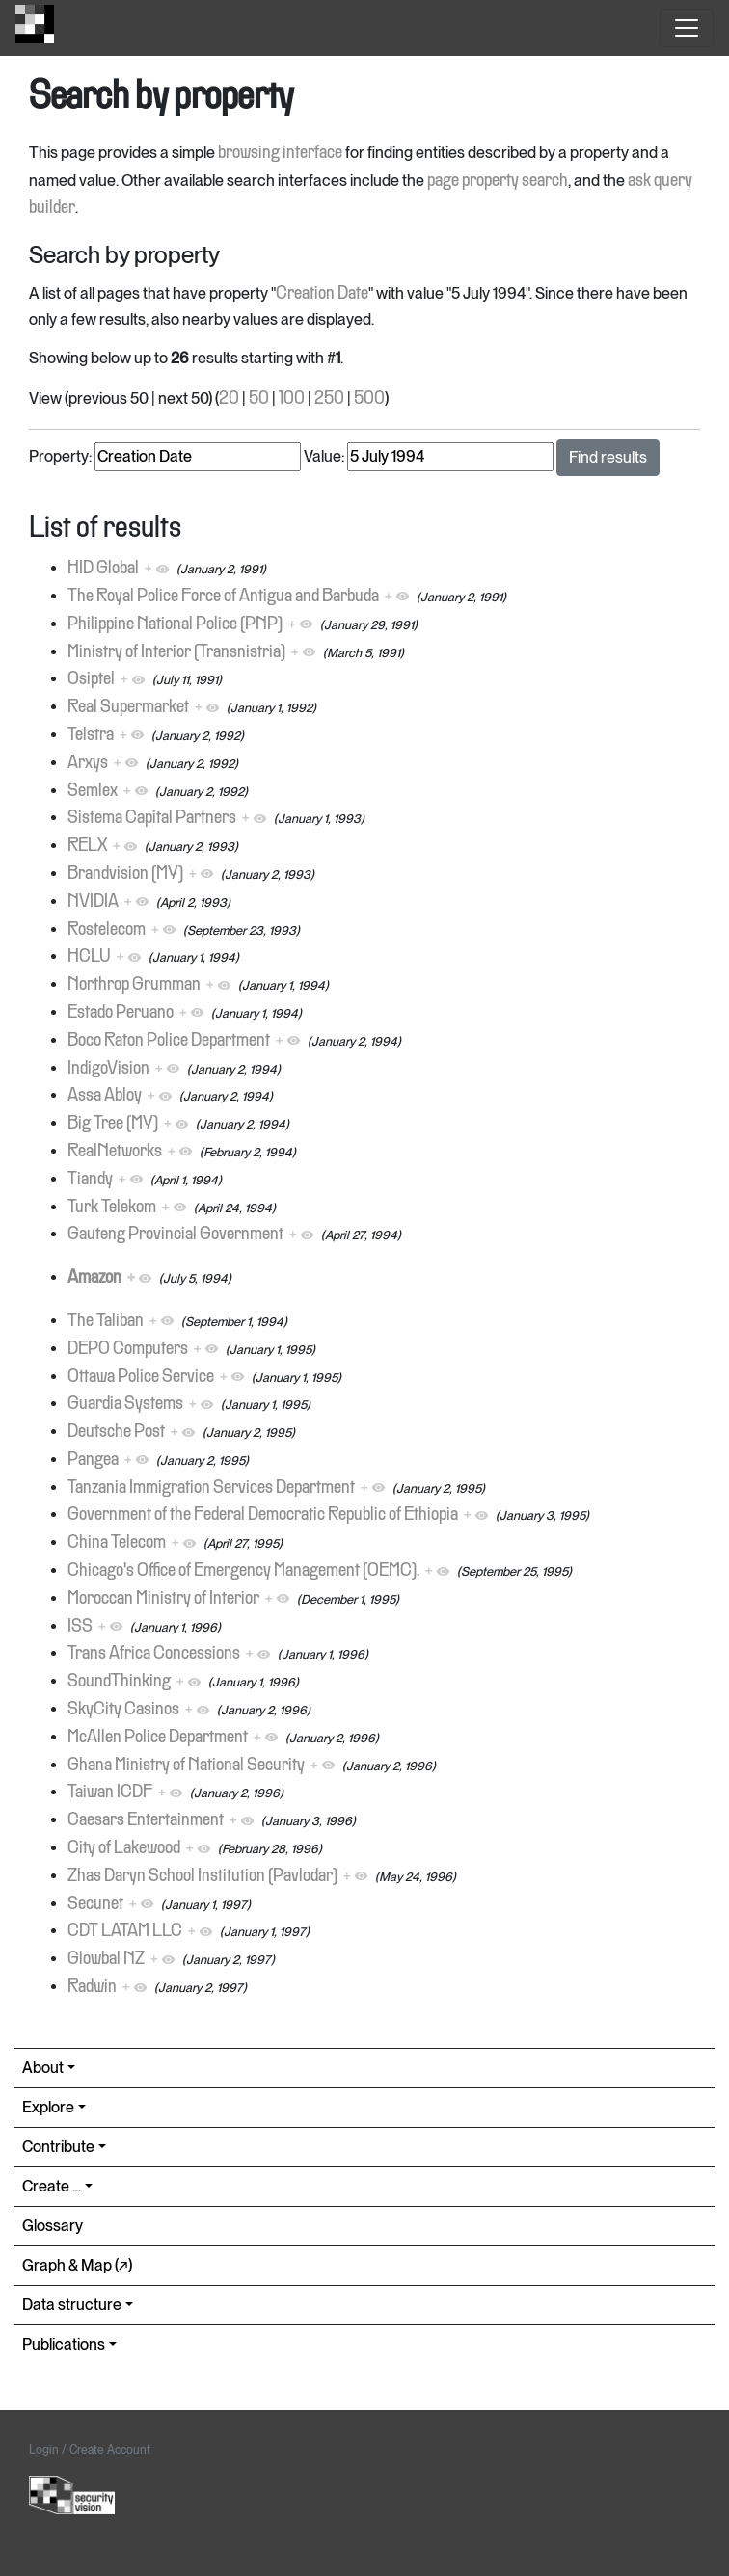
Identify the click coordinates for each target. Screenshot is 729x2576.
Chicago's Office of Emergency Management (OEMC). (243, 1571)
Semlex (93, 791)
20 (229, 399)
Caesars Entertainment (146, 1820)
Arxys (88, 763)
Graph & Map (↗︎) (77, 2265)
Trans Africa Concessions (154, 1653)
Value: (324, 456)
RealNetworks (115, 1151)
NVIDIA (93, 902)
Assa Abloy (105, 1095)
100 (292, 399)
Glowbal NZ (106, 1959)
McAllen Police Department (158, 1737)
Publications (63, 2344)
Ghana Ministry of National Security (186, 1765)
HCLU (89, 957)
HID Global (103, 568)
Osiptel (91, 679)
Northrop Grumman (134, 985)
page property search (497, 181)
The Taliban (106, 1321)
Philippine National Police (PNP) (175, 624)
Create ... (51, 2186)
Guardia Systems (125, 1404)
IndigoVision (108, 1068)
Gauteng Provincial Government (176, 1234)
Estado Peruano (121, 1013)
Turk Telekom (112, 1207)
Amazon (95, 1278)
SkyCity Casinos (123, 1709)
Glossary (52, 2226)
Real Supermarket (128, 707)
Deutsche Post (116, 1432)
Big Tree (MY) (113, 1123)
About (43, 2067)
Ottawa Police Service (141, 1377)
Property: (60, 456)
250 (329, 399)
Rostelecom (107, 930)
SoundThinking (119, 1681)
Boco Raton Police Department (169, 1040)
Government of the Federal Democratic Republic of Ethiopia (263, 1515)
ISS (80, 1626)
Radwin (92, 1987)
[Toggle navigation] (687, 28)
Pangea (93, 1460)
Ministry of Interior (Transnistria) (176, 652)
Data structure (72, 2305)
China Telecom (117, 1543)
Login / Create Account (89, 2449)
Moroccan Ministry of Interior (163, 1598)
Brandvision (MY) (125, 874)
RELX (87, 846)
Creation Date (322, 294)
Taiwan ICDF (110, 1792)
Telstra (91, 735)
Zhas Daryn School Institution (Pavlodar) (203, 1876)
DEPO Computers (128, 1349)
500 (369, 399)
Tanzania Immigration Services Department (211, 1488)
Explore (48, 2107)
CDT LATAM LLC (125, 1931)
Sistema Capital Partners (152, 818)
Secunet (95, 1904)
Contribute (58, 2147)
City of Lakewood (124, 1848)
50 (259, 399)
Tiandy (90, 1179)
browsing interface (280, 153)
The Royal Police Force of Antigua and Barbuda (223, 596)
